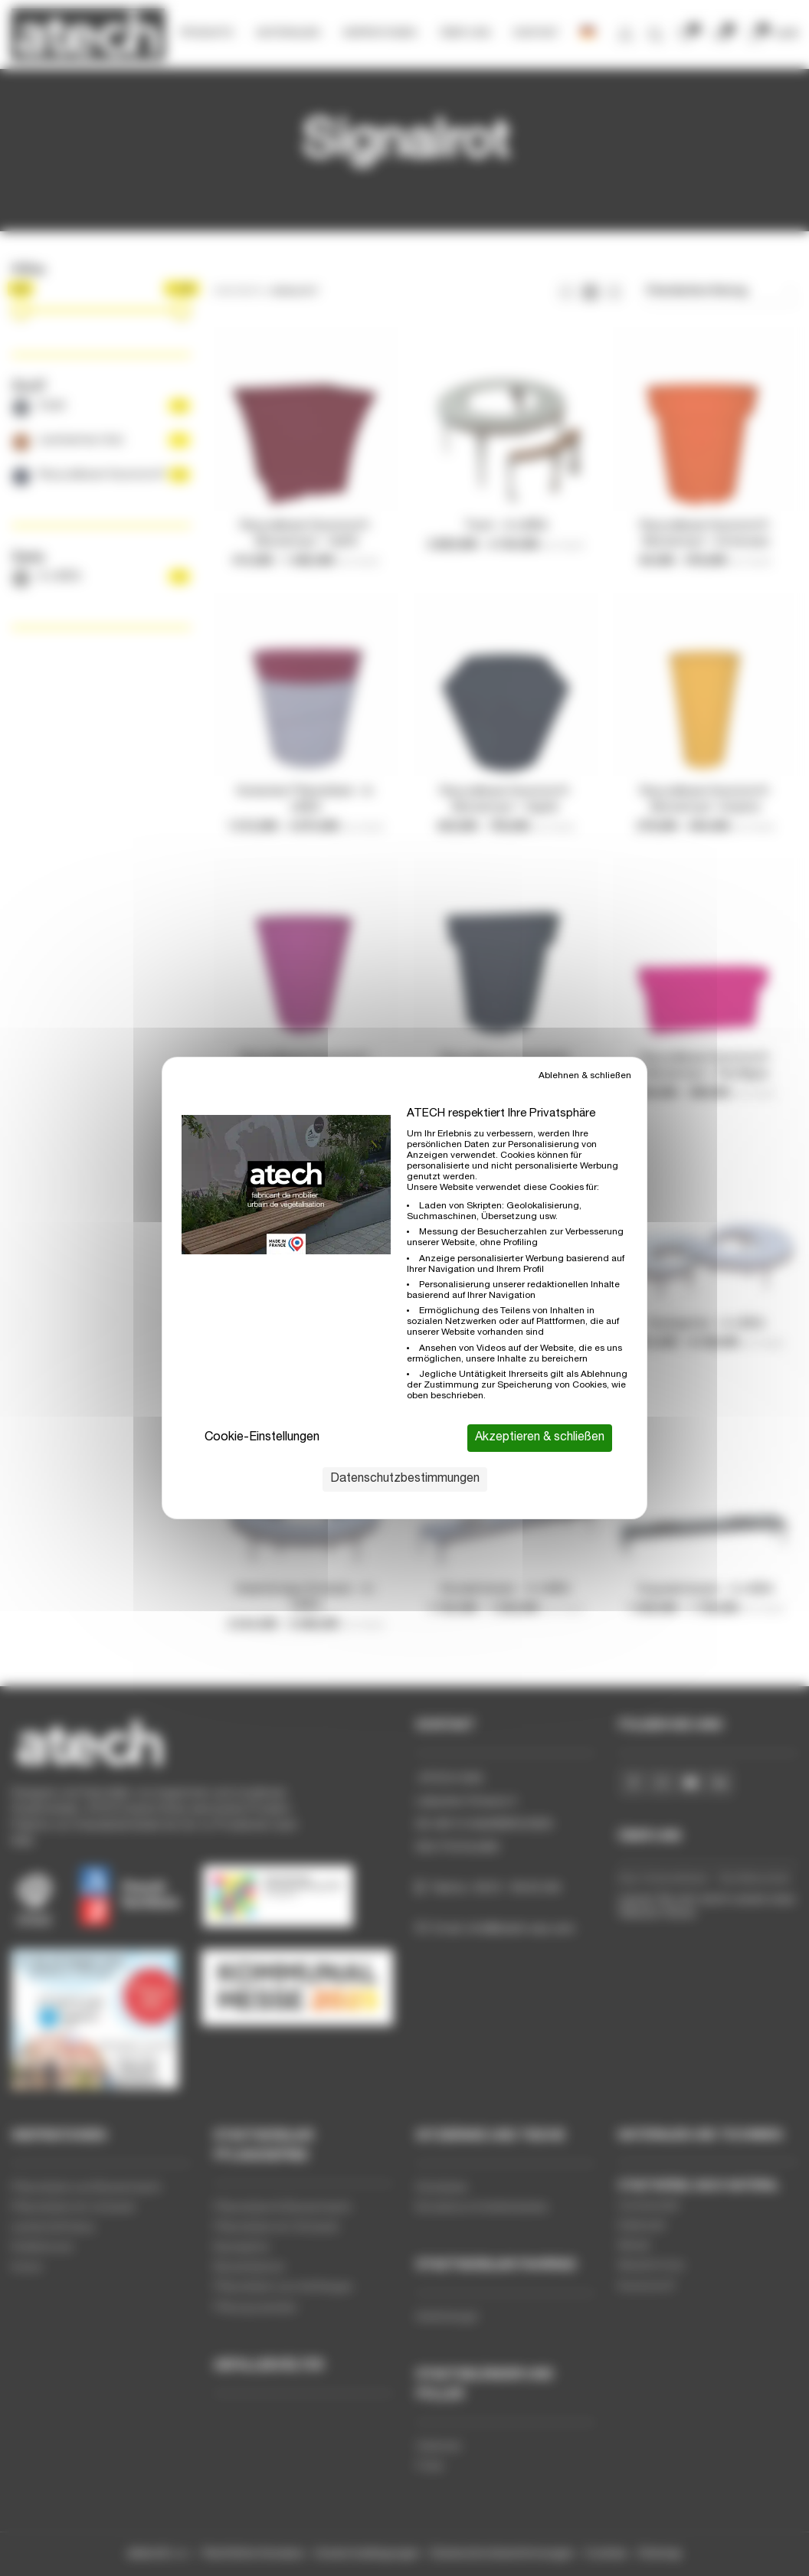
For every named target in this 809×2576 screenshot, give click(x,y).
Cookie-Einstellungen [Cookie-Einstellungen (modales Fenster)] (262, 1438)
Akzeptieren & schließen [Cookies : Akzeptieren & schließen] (539, 1438)
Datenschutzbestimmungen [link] (405, 1479)
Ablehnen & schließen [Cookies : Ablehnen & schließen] (585, 1075)
